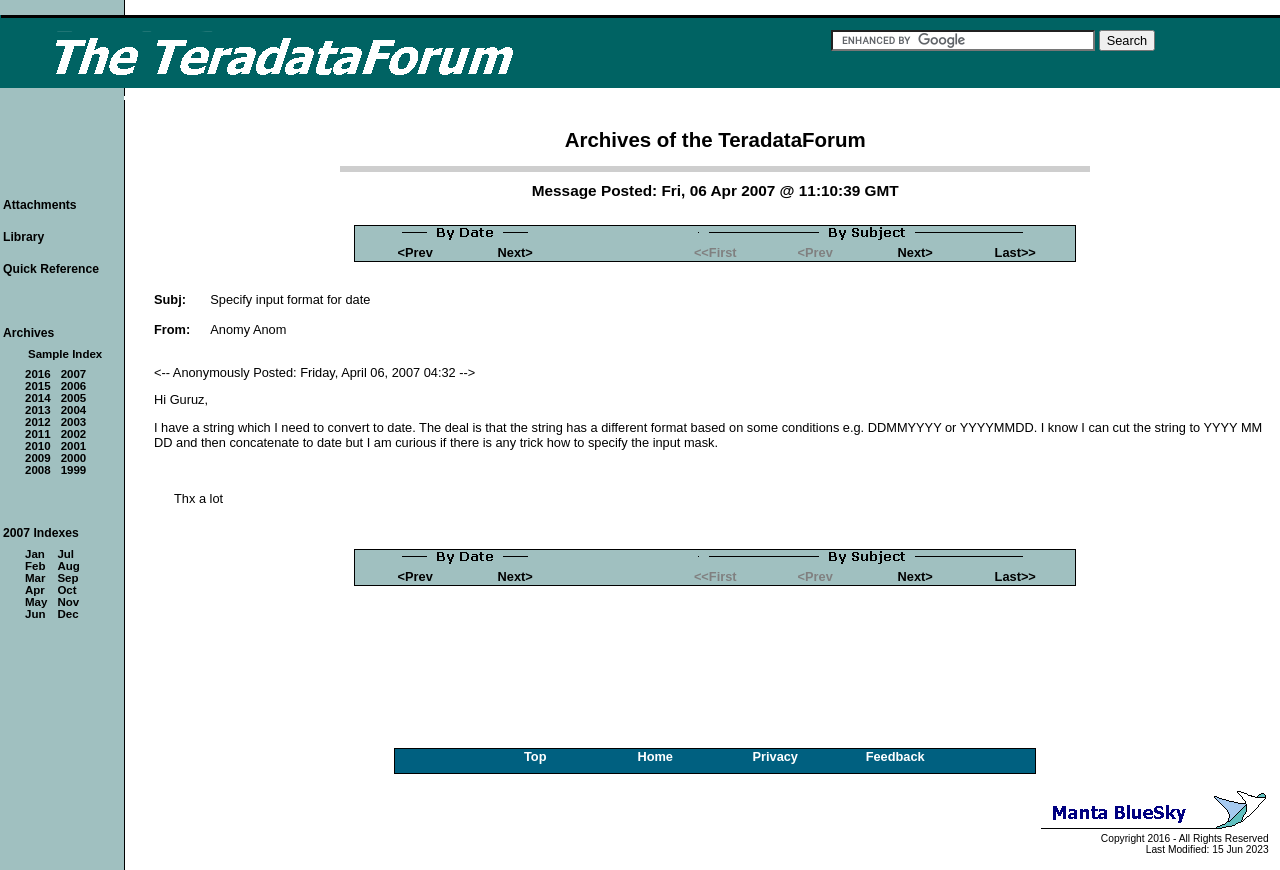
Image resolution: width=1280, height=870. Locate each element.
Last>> (1015, 252)
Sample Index (65, 354)
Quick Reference (51, 269)
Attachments (40, 205)
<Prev (415, 252)
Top (535, 756)
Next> (515, 252)
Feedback (895, 756)
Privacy (775, 756)
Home (655, 756)
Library (23, 237)
